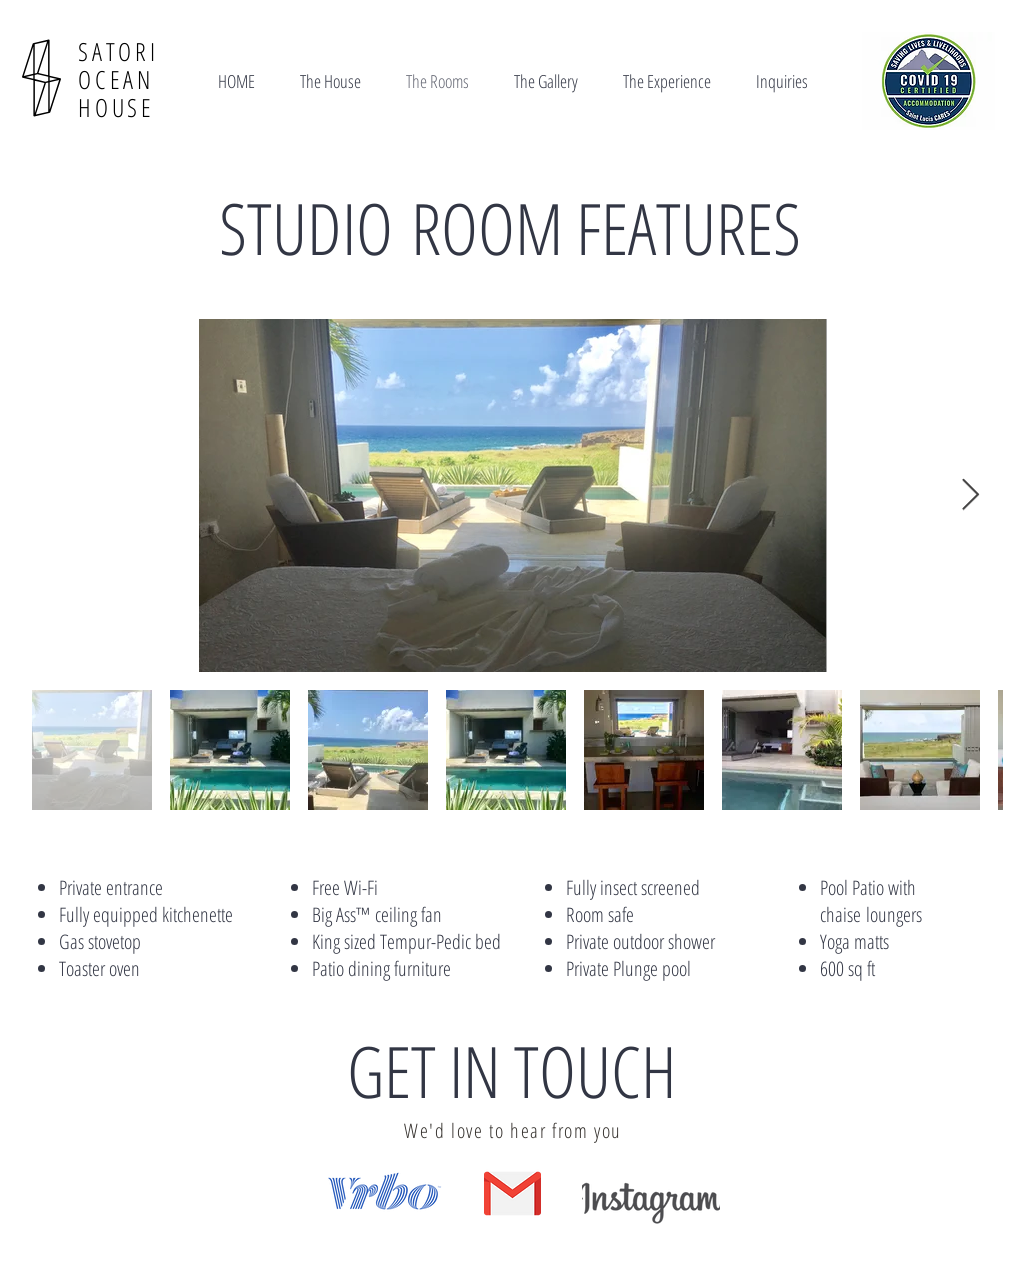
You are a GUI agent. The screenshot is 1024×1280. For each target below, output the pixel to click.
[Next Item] (970, 496)
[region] (389, 1200)
